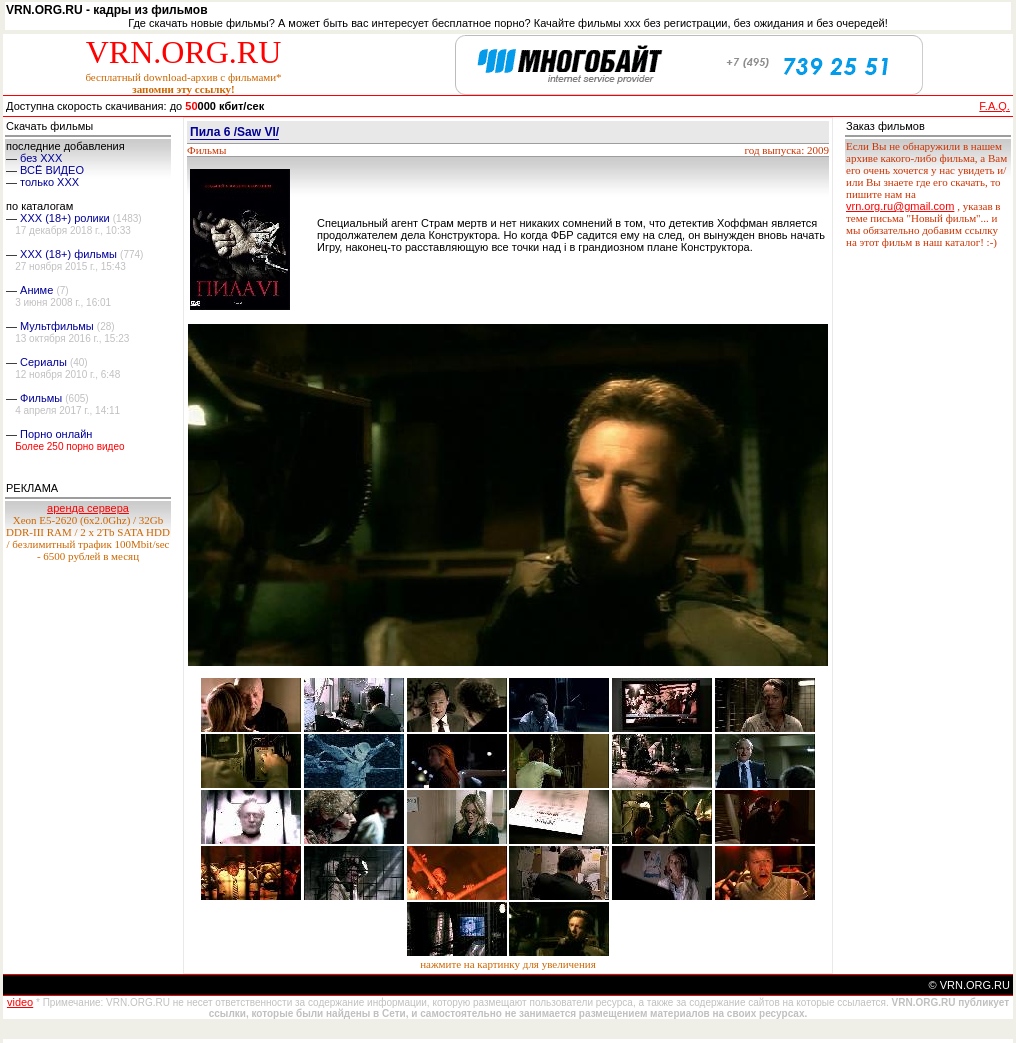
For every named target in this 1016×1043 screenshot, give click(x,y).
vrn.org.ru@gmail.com (900, 206)
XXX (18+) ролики (65, 218)
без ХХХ (41, 158)
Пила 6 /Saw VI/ (234, 132)
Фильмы (41, 398)
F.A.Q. (994, 106)
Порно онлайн (56, 434)
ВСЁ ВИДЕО (52, 170)
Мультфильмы (57, 326)
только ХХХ (49, 182)
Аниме (36, 290)
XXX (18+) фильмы (68, 254)
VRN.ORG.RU (184, 52)
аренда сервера (88, 508)
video (20, 1002)
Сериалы (43, 362)
